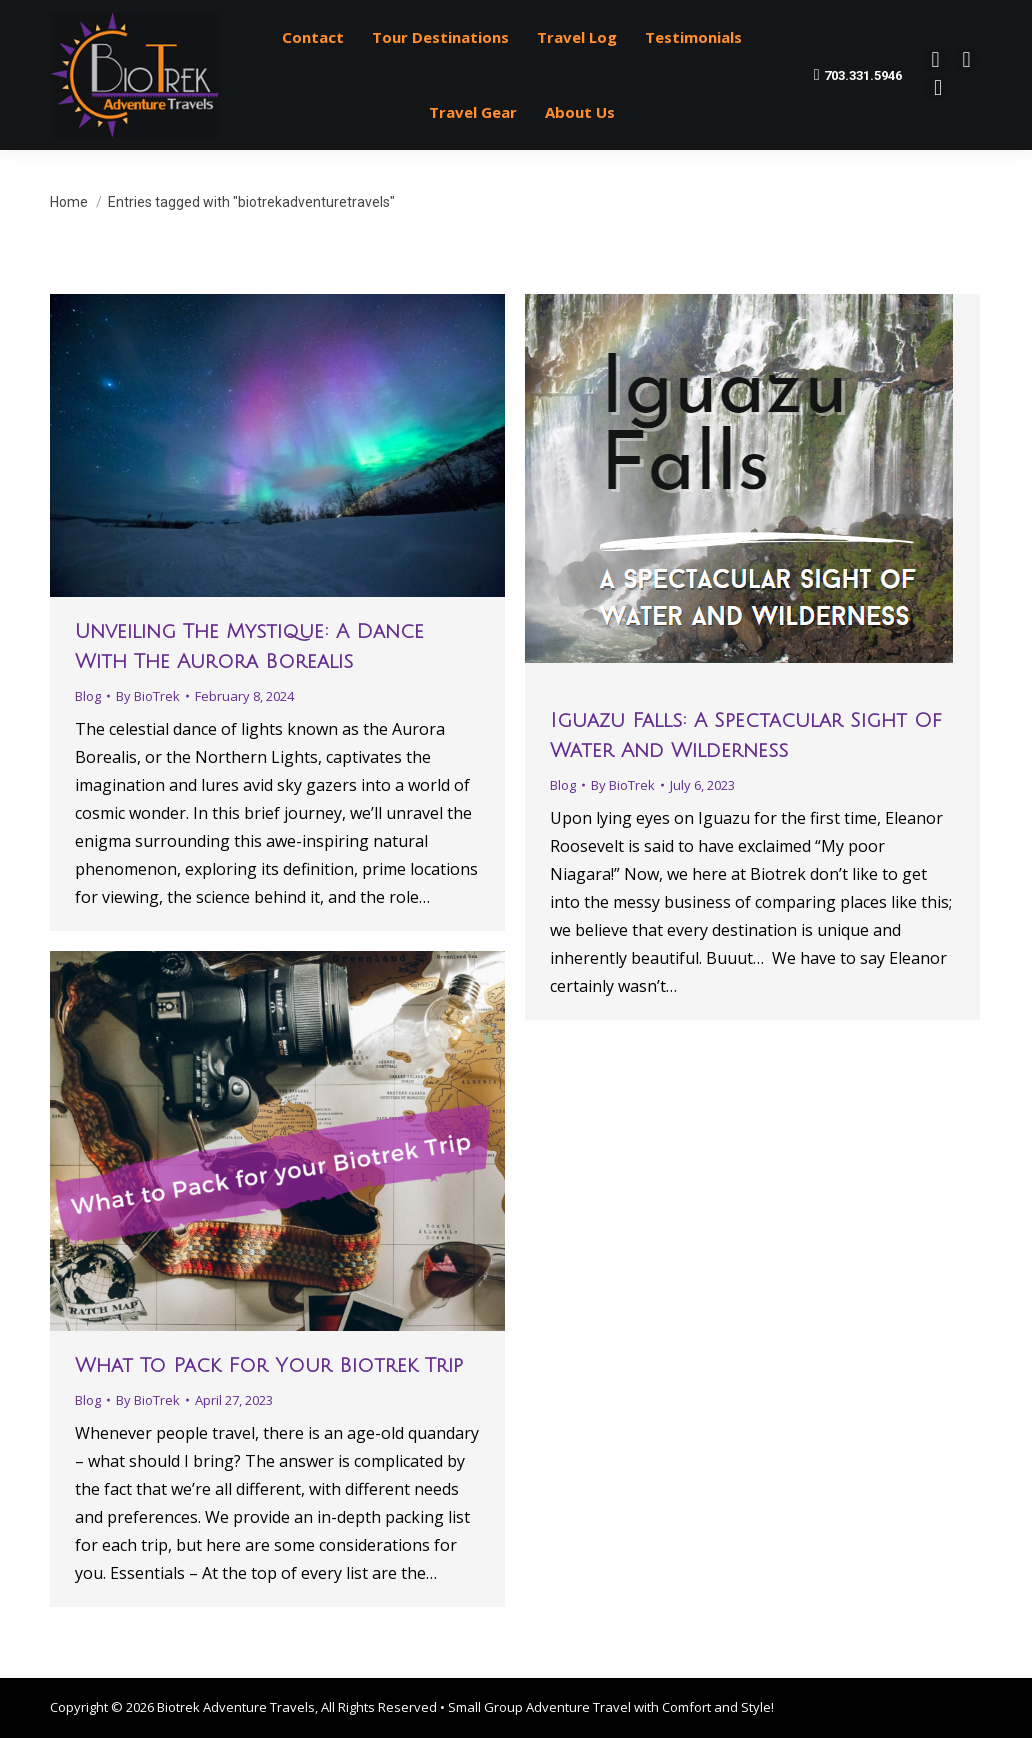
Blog (88, 696)
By (148, 696)
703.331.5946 (858, 75)
